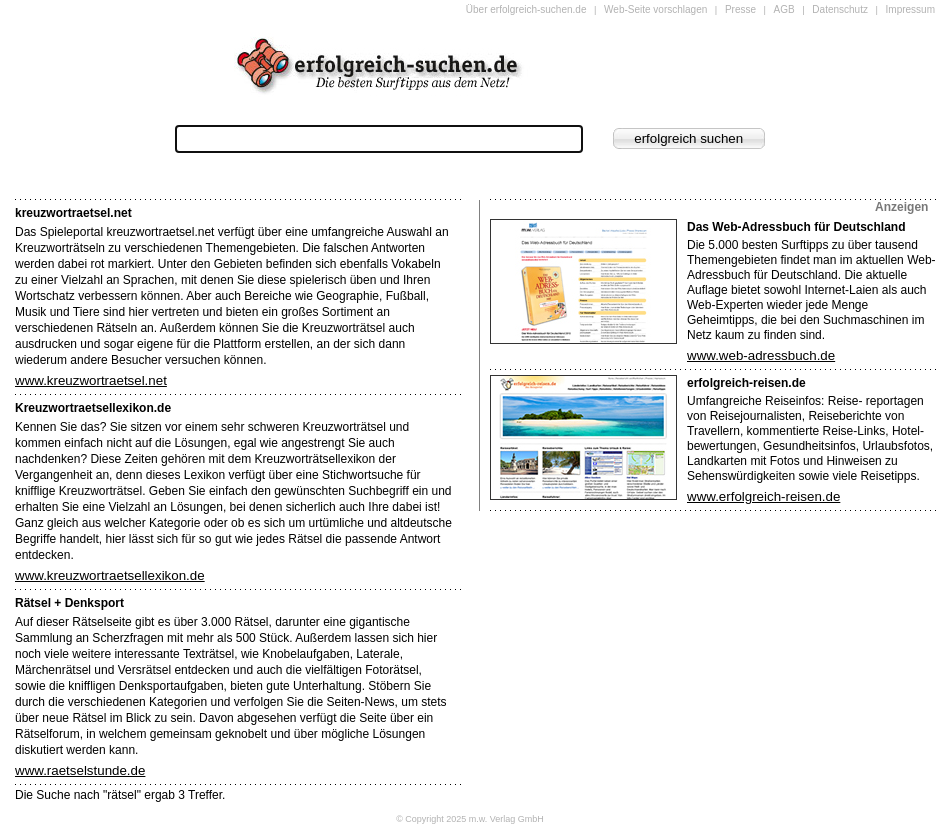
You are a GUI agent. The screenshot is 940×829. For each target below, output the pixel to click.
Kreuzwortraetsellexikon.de (93, 408)
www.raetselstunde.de (80, 770)
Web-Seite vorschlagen (655, 9)
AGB (784, 9)
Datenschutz (840, 9)
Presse (740, 9)
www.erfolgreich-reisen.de (763, 496)
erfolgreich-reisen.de (746, 383)
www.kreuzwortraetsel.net (91, 380)
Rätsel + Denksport (69, 603)
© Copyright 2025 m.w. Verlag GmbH (470, 819)
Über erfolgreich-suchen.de (526, 9)
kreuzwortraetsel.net (73, 213)
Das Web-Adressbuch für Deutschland (796, 227)
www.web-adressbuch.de (761, 355)
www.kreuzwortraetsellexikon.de (110, 575)
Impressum (910, 9)
